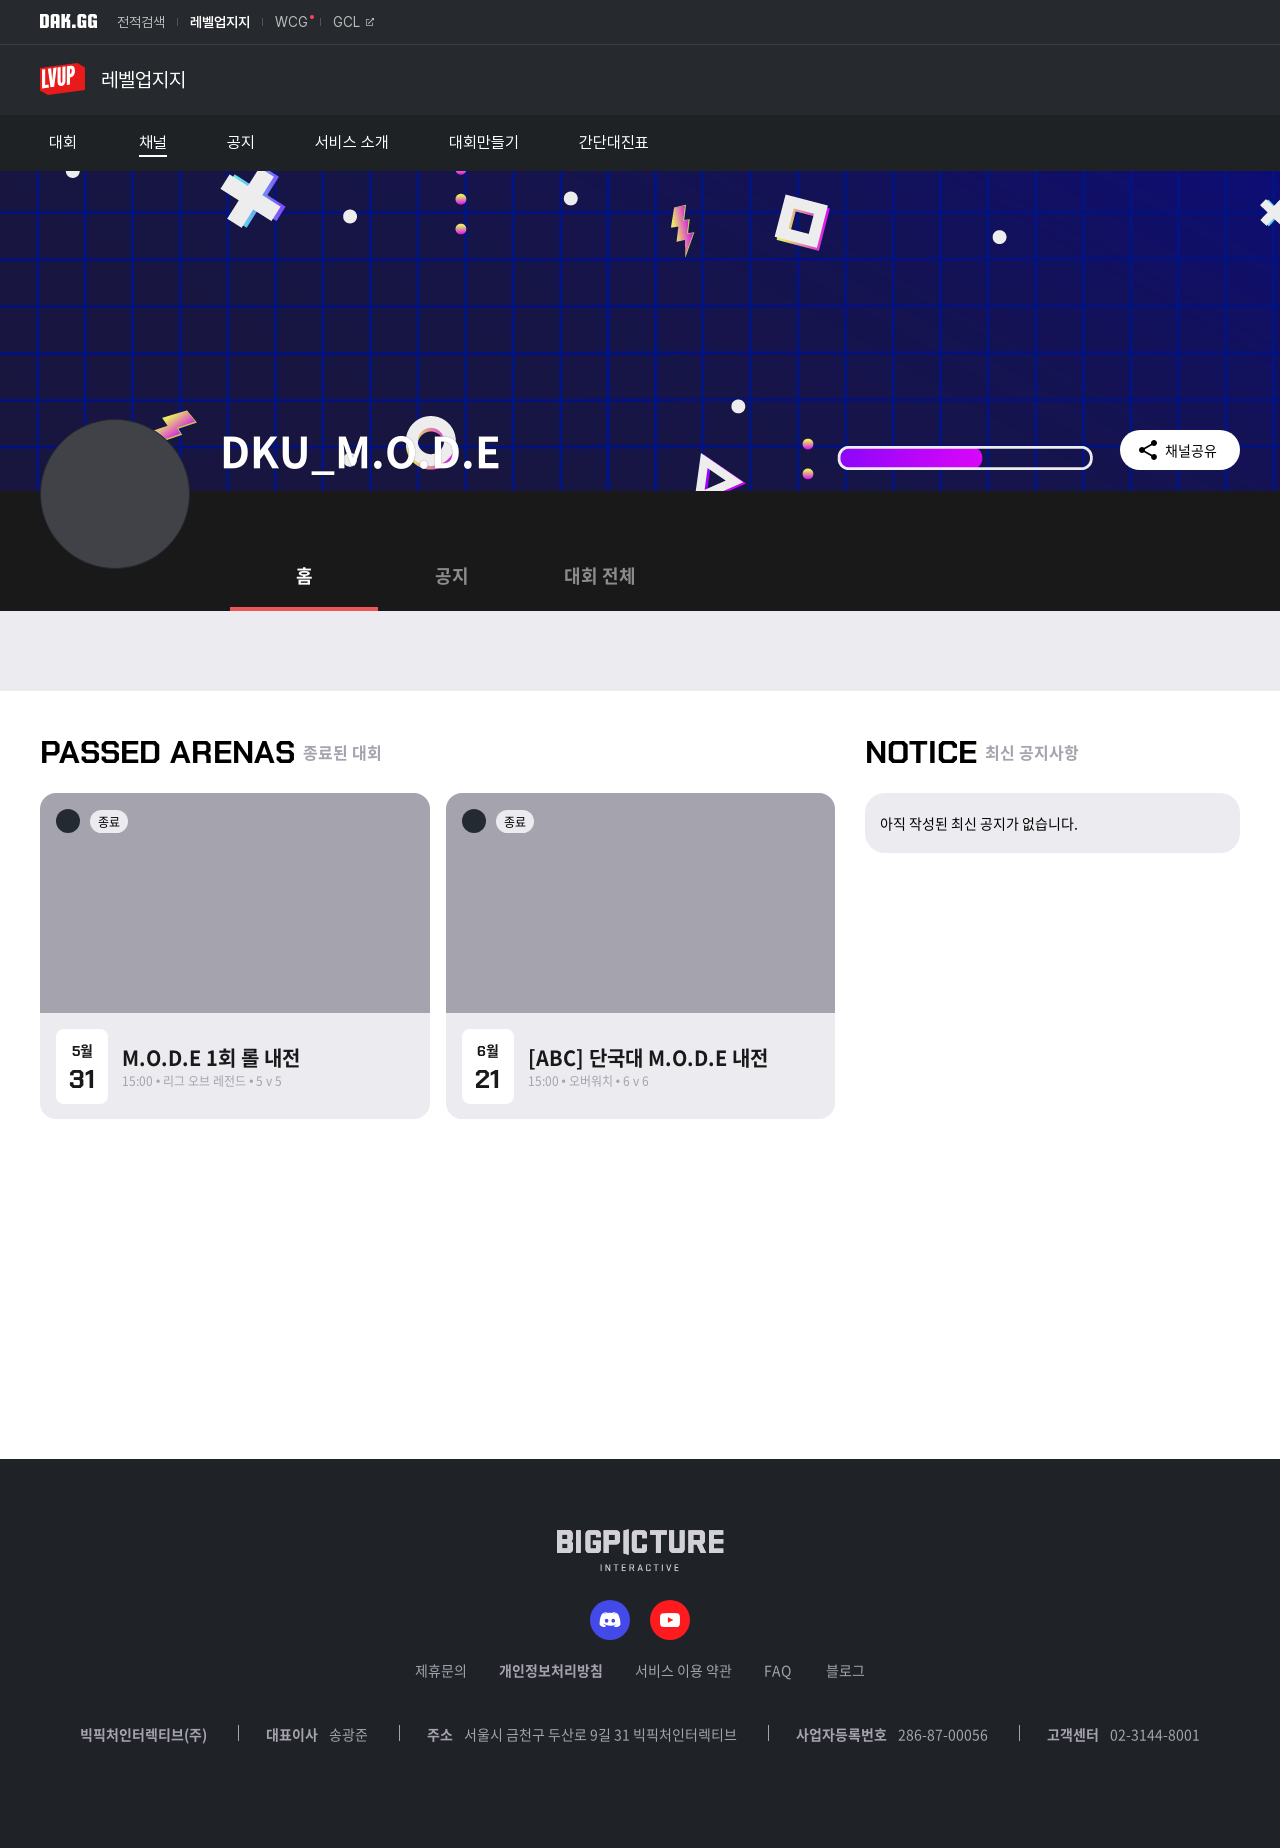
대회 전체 (600, 575)
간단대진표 (614, 143)
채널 (153, 143)
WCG (291, 22)
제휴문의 (441, 1670)
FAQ (777, 1670)
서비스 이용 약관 (683, 1670)
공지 (241, 143)
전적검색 (141, 22)
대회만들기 (484, 143)
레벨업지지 (220, 22)
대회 (63, 143)
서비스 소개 (352, 143)
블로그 (845, 1670)
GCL (353, 22)
